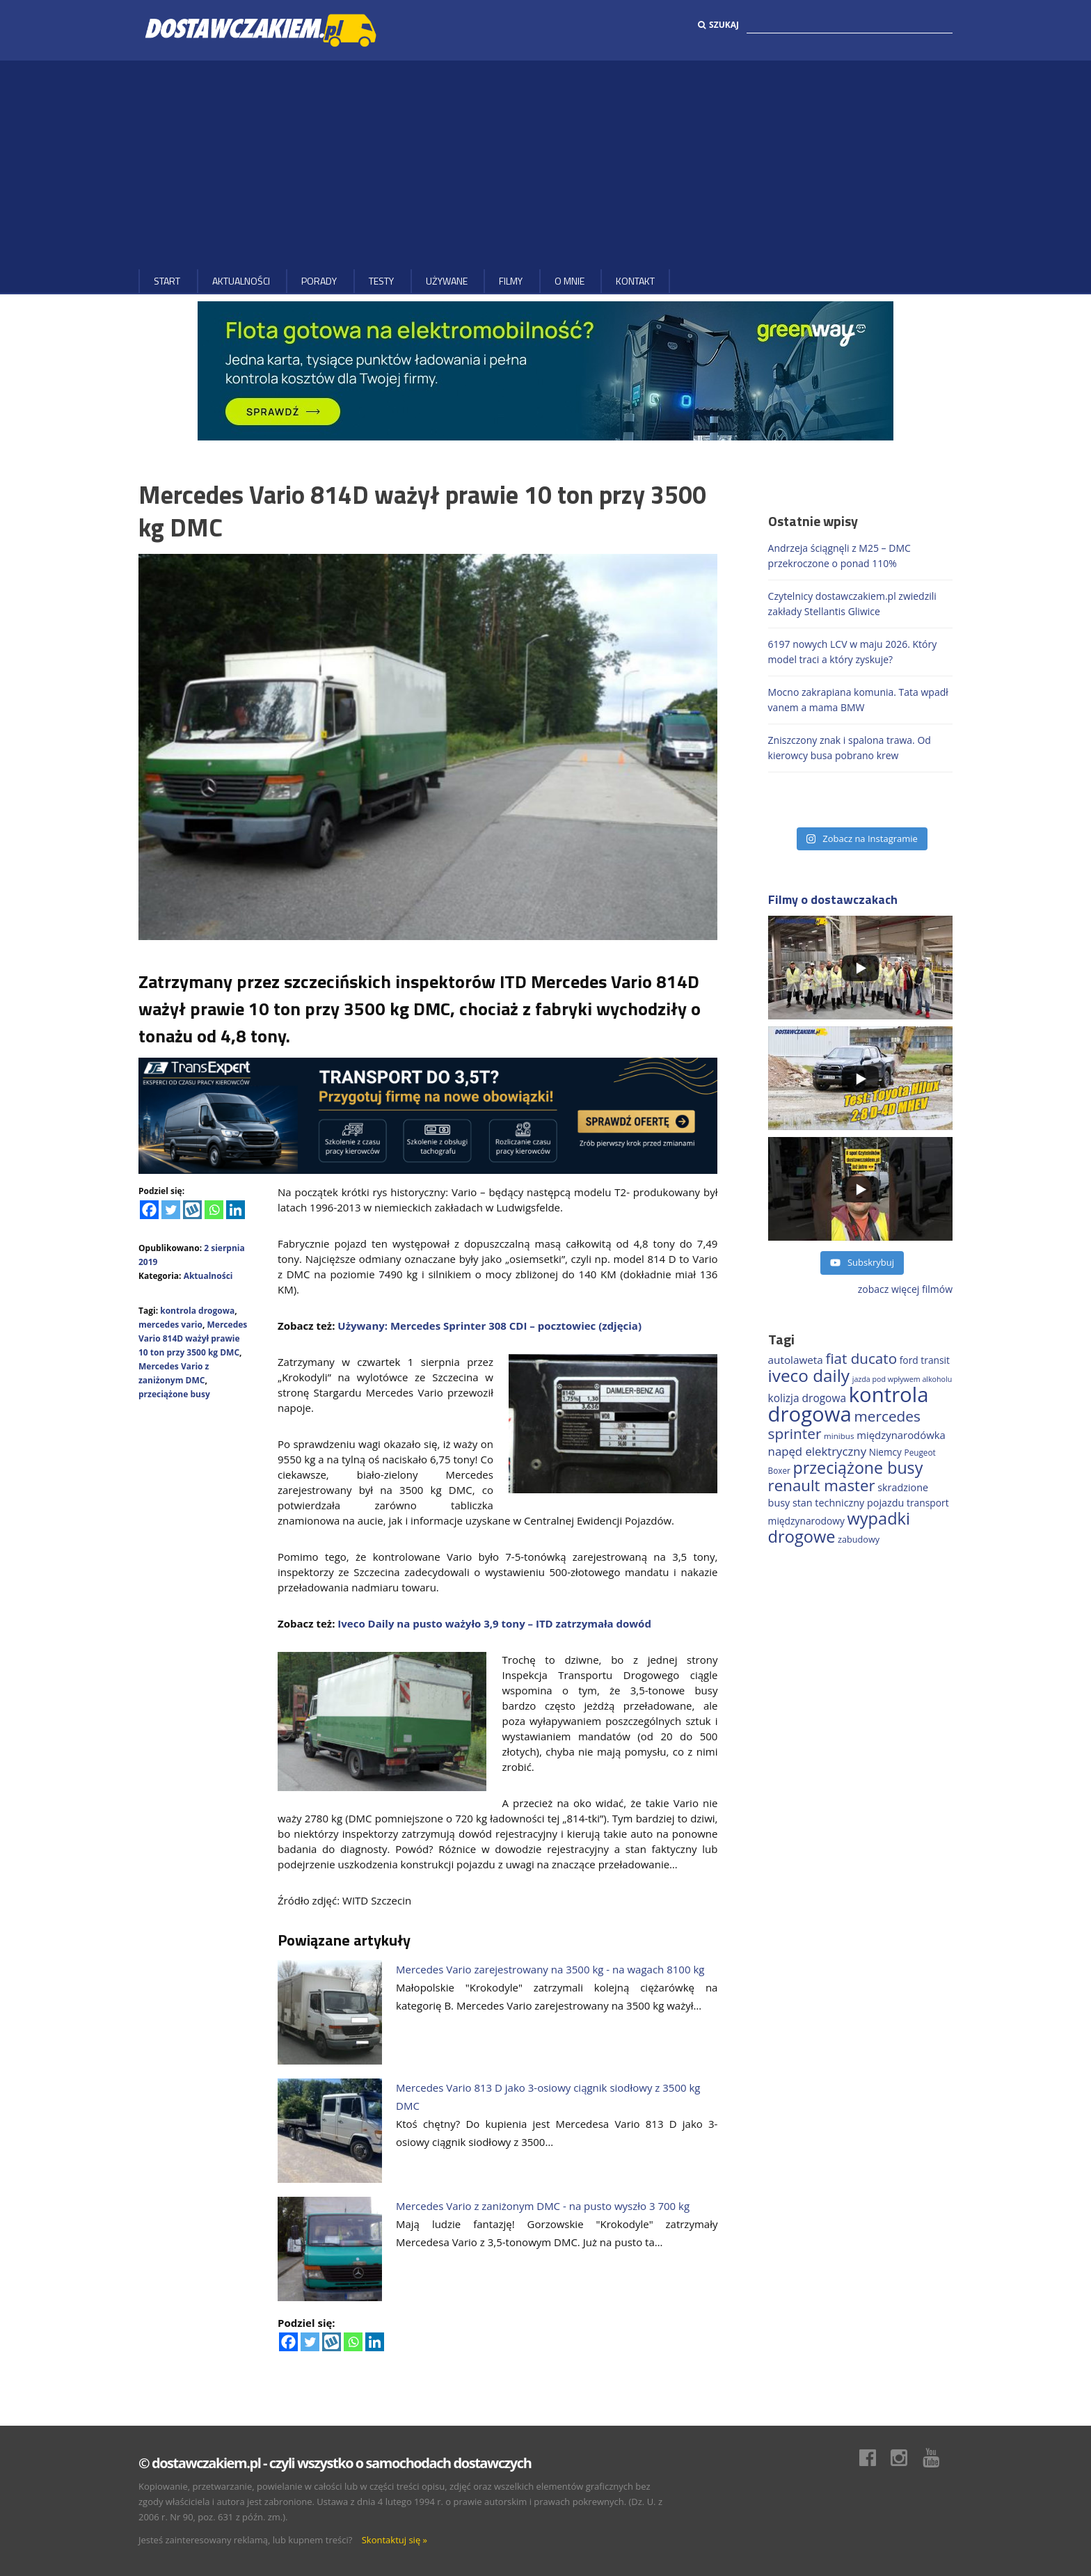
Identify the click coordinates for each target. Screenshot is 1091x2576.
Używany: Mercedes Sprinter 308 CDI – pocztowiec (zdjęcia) (489, 1326)
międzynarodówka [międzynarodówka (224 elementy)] (901, 1435)
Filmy (511, 280)
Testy (381, 280)
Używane (447, 280)
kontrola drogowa (197, 1311)
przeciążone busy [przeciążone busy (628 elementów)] (858, 1467)
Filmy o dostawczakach (833, 899)
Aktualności (241, 280)
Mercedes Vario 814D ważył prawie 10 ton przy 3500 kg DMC (192, 1338)
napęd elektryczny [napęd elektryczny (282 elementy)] (817, 1451)
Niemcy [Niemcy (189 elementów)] (885, 1451)
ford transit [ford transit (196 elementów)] (925, 1360)
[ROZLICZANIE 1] (427, 1114)
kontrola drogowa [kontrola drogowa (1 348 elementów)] (848, 1404)
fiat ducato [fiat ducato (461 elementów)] (861, 1358)
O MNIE (569, 280)
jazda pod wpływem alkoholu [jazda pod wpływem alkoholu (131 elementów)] (902, 1379)
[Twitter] (170, 1209)
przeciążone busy (174, 1394)
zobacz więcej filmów (905, 1289)
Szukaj (718, 25)
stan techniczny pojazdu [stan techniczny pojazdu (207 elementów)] (848, 1502)
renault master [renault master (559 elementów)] (821, 1485)
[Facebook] (149, 1209)
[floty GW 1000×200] (545, 369)
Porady (319, 280)
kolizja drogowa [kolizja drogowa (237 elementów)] (807, 1398)
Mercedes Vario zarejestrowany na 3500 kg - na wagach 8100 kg (550, 1969)
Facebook (874, 2458)
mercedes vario (170, 1324)
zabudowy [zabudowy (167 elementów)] (858, 1539)
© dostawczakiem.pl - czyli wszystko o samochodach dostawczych (334, 2463)
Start (167, 280)
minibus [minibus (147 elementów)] (839, 1436)
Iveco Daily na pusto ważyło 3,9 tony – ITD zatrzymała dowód (494, 1623)
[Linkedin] (235, 1209)
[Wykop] (192, 1209)
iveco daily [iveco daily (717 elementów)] (809, 1375)
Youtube (938, 2458)
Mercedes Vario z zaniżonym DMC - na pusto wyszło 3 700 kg (543, 2206)
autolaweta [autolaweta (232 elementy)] (795, 1360)
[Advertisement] (545, 164)
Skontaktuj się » (394, 2540)
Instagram (906, 2458)
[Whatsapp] (214, 1209)
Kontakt (635, 280)
